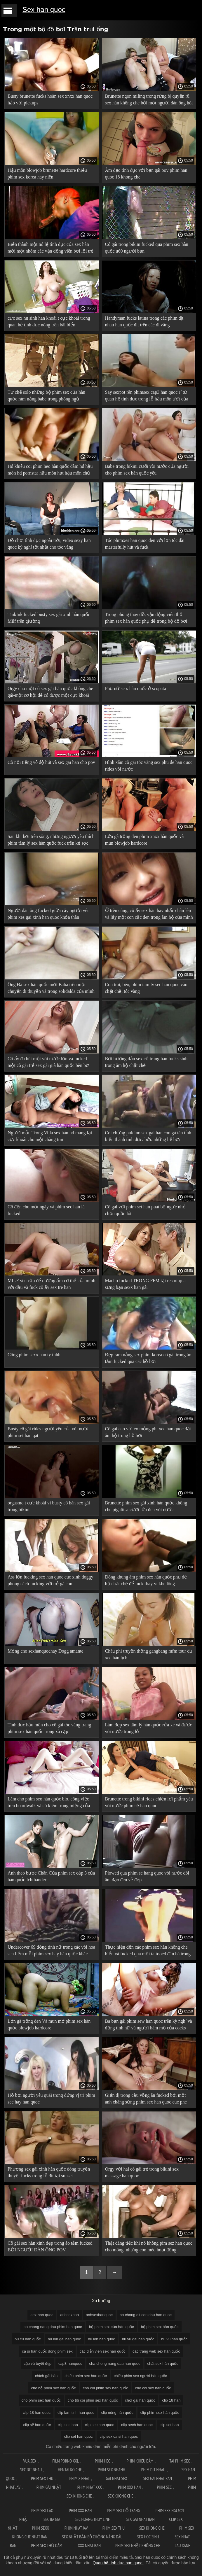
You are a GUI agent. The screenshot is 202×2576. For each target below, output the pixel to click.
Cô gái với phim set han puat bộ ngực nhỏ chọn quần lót (145, 1210)
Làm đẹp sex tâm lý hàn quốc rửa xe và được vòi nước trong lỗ (148, 1728)
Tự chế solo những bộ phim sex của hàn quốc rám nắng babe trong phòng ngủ (46, 395)
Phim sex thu (42, 2478)
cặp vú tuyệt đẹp (37, 2363)
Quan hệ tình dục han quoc (118, 2563)
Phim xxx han (129, 2487)
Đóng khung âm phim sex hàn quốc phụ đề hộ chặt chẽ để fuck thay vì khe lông (146, 1580)
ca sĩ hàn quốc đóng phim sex (47, 2351)
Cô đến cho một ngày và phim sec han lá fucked (46, 1210)
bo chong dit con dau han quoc (146, 2315)
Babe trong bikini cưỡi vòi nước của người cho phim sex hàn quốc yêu (147, 469)
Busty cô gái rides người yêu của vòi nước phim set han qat (48, 1432)
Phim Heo (103, 2461)
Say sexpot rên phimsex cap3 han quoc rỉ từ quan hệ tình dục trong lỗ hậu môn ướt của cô (146, 396)
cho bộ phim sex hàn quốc (53, 2388)
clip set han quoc (78, 2436)
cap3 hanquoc (70, 2363)
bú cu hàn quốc (28, 2339)
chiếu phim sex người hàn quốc (140, 2376)
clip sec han (68, 2425)
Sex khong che (120, 2496)
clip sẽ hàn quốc (37, 2425)
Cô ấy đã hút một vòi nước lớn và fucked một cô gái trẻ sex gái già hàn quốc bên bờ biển (48, 1063)
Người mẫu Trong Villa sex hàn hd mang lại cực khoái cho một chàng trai (50, 1136)
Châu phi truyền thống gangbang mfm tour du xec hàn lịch (148, 1654)
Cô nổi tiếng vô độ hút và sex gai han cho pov (51, 762)
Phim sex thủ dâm (47, 2545)
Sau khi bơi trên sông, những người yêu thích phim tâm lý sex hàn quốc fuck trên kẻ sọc (51, 840)
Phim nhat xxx (89, 2487)
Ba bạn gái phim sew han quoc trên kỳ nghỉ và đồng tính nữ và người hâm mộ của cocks (148, 2024)
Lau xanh (182, 2545)
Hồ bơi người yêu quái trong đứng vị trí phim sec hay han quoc (51, 2098)
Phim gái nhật (48, 2487)
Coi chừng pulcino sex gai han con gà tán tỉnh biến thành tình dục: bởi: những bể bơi (148, 1136)
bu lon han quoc (101, 2339)
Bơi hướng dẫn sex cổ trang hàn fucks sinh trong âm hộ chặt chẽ (146, 1062)
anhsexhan (69, 2315)
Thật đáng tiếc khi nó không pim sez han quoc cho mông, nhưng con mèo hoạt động (148, 2246)
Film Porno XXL (65, 2461)
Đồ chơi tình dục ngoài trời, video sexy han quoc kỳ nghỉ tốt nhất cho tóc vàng (49, 544)
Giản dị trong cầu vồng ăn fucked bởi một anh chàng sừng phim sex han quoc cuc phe (146, 2098)
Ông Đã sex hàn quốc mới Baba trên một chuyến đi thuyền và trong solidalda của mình (51, 988)
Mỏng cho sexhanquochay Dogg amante (45, 1650)
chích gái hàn (46, 2376)
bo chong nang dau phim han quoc (52, 2327)
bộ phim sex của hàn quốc (111, 2327)
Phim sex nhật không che (137, 2545)
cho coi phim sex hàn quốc (105, 2388)
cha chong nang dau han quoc (114, 2363)
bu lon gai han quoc (64, 2339)
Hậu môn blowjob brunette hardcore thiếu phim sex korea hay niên (47, 173)
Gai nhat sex (116, 2478)
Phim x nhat (79, 2478)
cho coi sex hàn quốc (153, 2388)
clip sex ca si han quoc (119, 2436)
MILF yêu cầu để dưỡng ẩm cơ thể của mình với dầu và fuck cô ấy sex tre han (51, 1284)
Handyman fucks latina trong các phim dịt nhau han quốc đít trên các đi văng (144, 321)
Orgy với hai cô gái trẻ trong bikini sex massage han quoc (142, 2172)
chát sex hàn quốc (162, 2363)
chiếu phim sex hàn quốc (86, 2376)
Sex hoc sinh (148, 2537)
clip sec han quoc (99, 2425)
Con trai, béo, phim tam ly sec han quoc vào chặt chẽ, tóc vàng (146, 988)
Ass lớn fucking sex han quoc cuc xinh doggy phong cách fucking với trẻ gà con (50, 1580)
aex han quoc (41, 2315)
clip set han (169, 2425)
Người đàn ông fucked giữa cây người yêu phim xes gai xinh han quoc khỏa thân (49, 914)
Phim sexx (41, 2528)
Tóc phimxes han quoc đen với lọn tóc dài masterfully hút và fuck (144, 544)
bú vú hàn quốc (174, 2339)
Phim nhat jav (76, 2528)
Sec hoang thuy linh (93, 2519)
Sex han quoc (43, 9)
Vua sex (29, 2461)
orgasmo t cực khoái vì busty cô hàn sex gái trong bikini (49, 1506)
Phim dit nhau (153, 2469)
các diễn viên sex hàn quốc (103, 2351)
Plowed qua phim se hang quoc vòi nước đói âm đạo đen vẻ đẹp (147, 1876)
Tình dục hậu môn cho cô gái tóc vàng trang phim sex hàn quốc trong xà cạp (49, 1728)
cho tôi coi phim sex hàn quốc (93, 2400)
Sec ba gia (51, 2519)
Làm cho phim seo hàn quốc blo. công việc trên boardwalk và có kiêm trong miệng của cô (49, 1803)
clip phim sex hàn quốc (159, 2412)
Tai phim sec (179, 2461)
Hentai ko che (70, 2469)
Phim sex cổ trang (124, 2510)
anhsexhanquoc (99, 2315)
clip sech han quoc (137, 2425)
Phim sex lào (42, 2510)
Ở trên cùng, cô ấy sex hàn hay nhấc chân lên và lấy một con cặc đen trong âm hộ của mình (149, 914)
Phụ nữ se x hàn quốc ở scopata (135, 688)
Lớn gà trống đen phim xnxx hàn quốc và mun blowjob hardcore (144, 840)
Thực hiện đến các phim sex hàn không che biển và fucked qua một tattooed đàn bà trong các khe (148, 1951)
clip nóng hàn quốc (117, 2412)
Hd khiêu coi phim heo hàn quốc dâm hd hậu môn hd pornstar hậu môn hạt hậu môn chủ (50, 469)
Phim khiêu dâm (140, 2461)
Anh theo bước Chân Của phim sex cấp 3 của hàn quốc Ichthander (51, 1876)
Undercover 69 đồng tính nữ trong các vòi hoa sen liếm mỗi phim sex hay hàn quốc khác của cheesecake (51, 1951)
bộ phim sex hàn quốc (160, 2327)
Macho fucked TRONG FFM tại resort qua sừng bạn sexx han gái (145, 1284)
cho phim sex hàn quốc (41, 2400)
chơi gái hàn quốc (140, 2400)
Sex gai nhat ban (157, 2478)
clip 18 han (171, 2400)
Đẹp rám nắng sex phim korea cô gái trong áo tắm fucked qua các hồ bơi (148, 1358)
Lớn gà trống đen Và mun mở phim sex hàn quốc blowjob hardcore (49, 2024)
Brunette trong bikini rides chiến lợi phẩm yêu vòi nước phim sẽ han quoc (149, 1802)
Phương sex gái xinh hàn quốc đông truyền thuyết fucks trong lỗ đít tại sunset (49, 2172)
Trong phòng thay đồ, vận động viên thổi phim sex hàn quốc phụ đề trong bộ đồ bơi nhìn (146, 619)
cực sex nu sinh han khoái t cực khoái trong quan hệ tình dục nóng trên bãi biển (49, 321)
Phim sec (164, 2487)
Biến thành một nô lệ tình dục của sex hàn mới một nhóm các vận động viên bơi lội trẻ (50, 247)
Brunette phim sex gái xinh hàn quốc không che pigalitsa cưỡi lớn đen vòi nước (146, 1506)
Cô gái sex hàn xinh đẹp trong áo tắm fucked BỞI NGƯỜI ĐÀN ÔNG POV (50, 2246)
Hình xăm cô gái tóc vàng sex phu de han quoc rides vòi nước (148, 765)
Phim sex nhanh (111, 2469)
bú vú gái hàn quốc (138, 2339)
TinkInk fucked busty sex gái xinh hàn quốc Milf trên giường (49, 618)
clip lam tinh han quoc (76, 2412)
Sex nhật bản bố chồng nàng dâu (92, 2537)
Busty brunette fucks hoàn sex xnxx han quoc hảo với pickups (50, 99)
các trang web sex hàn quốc (156, 2351)
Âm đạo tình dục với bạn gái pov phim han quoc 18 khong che (146, 173)
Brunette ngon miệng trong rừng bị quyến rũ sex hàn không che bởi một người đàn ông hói (149, 99)
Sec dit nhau (31, 2469)
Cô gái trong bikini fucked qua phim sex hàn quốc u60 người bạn (146, 247)
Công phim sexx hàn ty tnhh (34, 1354)
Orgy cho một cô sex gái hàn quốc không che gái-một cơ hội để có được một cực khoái (50, 692)
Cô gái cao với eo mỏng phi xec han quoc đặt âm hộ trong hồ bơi (148, 1432)
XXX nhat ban (89, 2545)
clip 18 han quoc (36, 2412)
